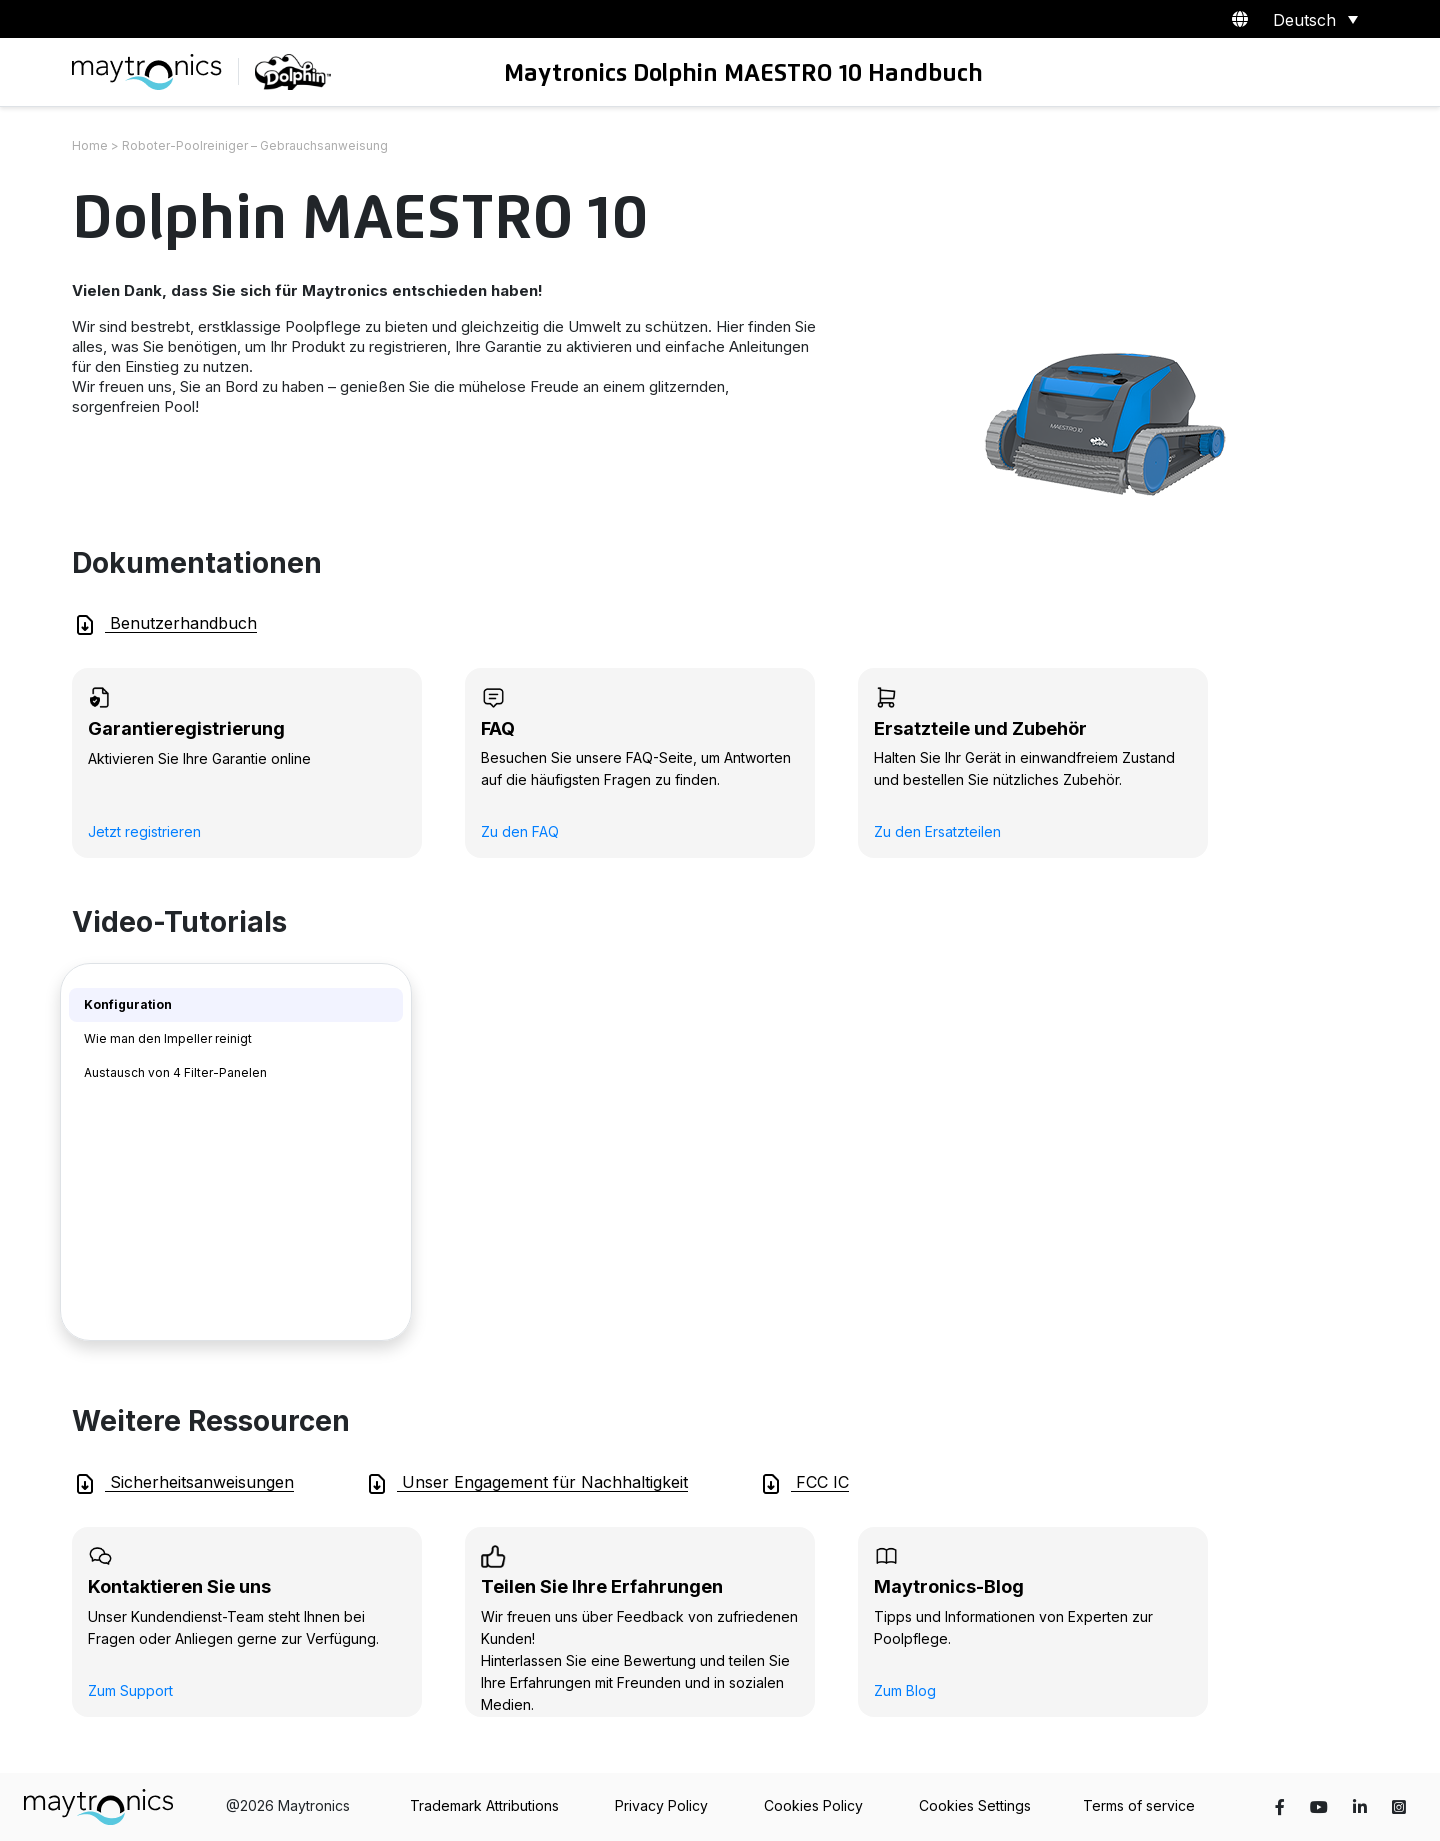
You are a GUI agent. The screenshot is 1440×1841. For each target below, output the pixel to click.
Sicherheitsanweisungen (183, 1484)
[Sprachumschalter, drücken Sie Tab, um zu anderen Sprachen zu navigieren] (1312, 19)
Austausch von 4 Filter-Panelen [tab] (175, 1072)
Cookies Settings (975, 1805)
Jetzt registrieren (144, 831)
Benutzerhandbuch (165, 625)
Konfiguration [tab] (128, 1004)
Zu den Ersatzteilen (937, 831)
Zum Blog (905, 1690)
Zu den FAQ (520, 831)
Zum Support (130, 1690)
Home (90, 145)
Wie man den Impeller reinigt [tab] (168, 1038)
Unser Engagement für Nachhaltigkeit (526, 1484)
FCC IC (804, 1484)
